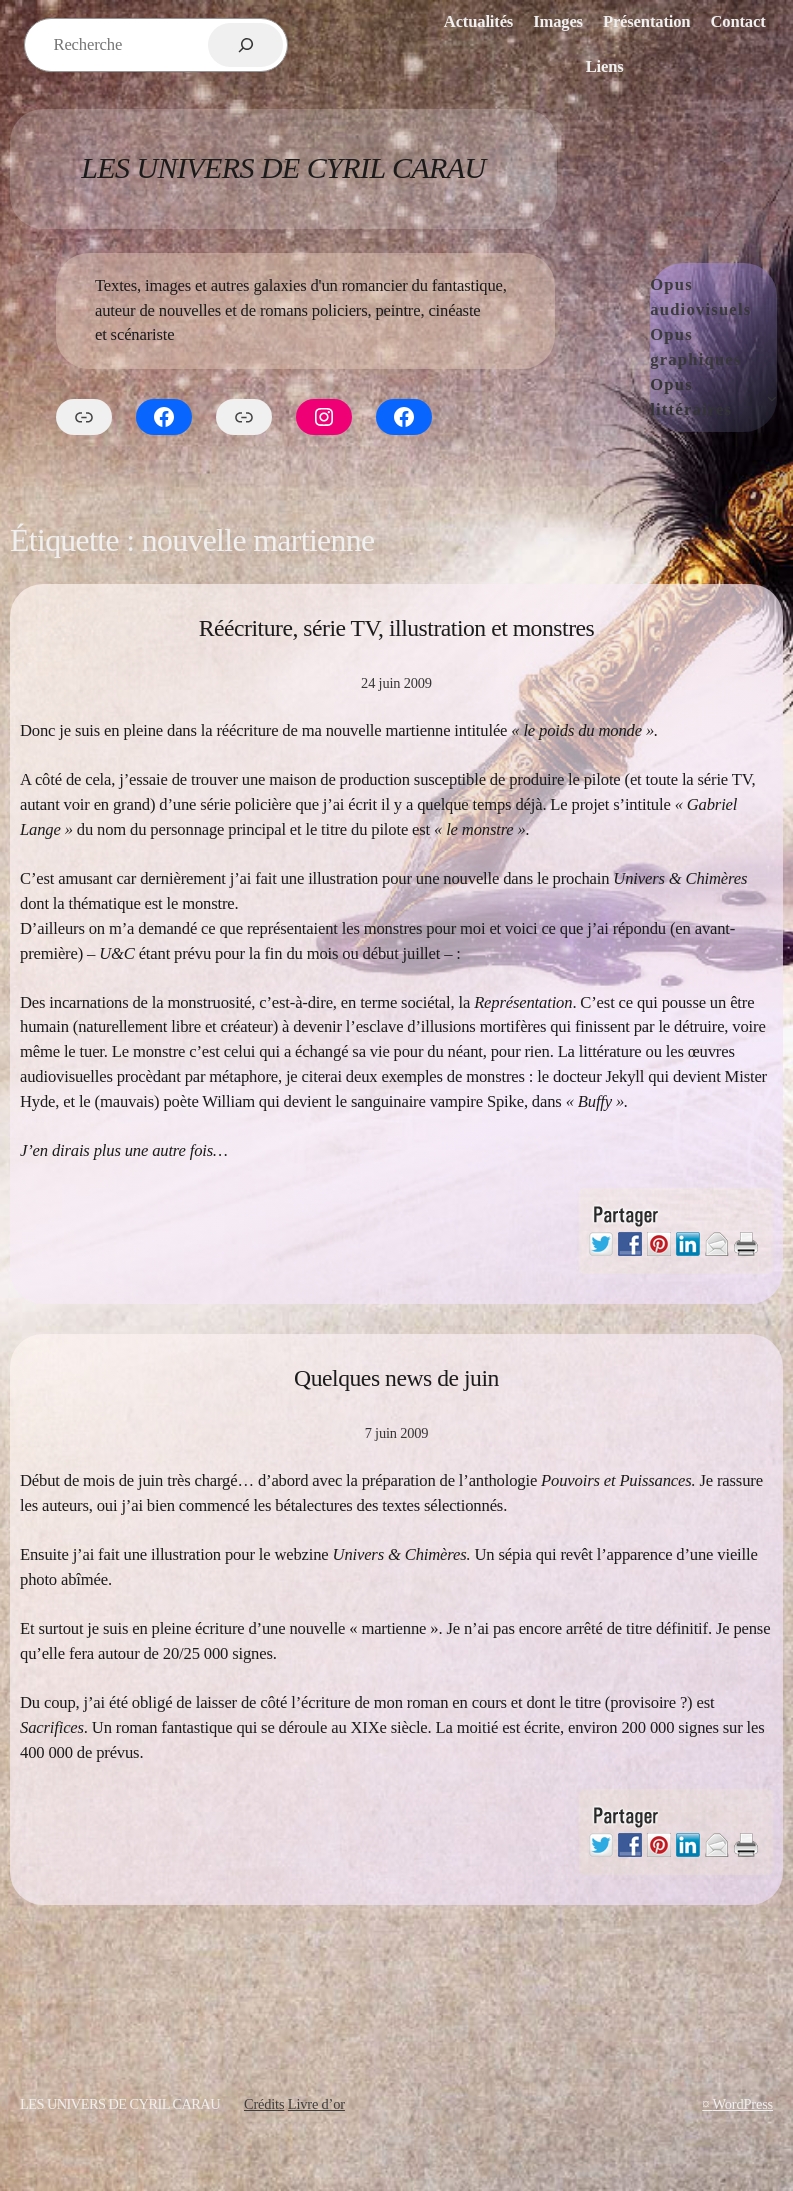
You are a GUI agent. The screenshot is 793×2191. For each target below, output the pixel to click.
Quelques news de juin (396, 1378)
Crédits (264, 2104)
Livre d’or (316, 2104)
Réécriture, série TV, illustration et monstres (397, 628)
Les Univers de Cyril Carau (283, 167)
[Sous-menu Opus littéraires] (772, 398)
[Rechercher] (245, 44)
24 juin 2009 (396, 683)
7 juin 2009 (397, 1433)
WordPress (743, 2104)
